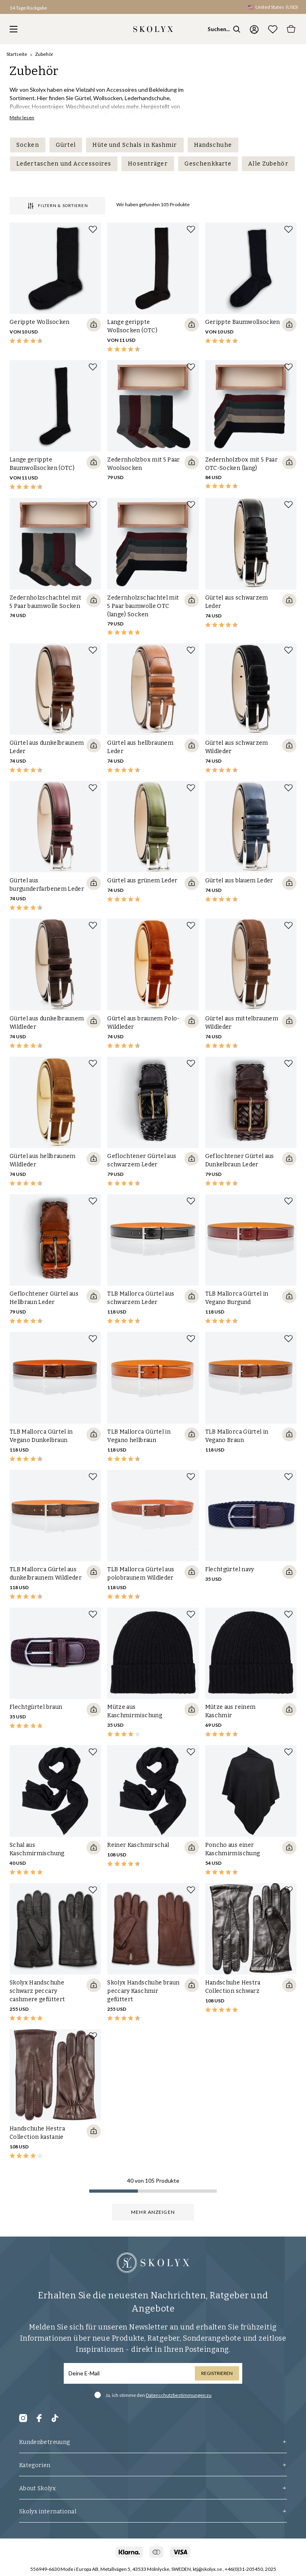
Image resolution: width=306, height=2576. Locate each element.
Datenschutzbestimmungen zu (179, 2395)
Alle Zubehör (268, 163)
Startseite (16, 54)
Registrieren (217, 2373)
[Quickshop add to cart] (93, 324)
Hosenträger (147, 163)
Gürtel (66, 145)
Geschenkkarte (208, 163)
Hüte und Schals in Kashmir (134, 145)
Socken (27, 145)
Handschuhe (213, 145)
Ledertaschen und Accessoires (63, 163)
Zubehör (44, 54)
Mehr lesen (22, 117)
